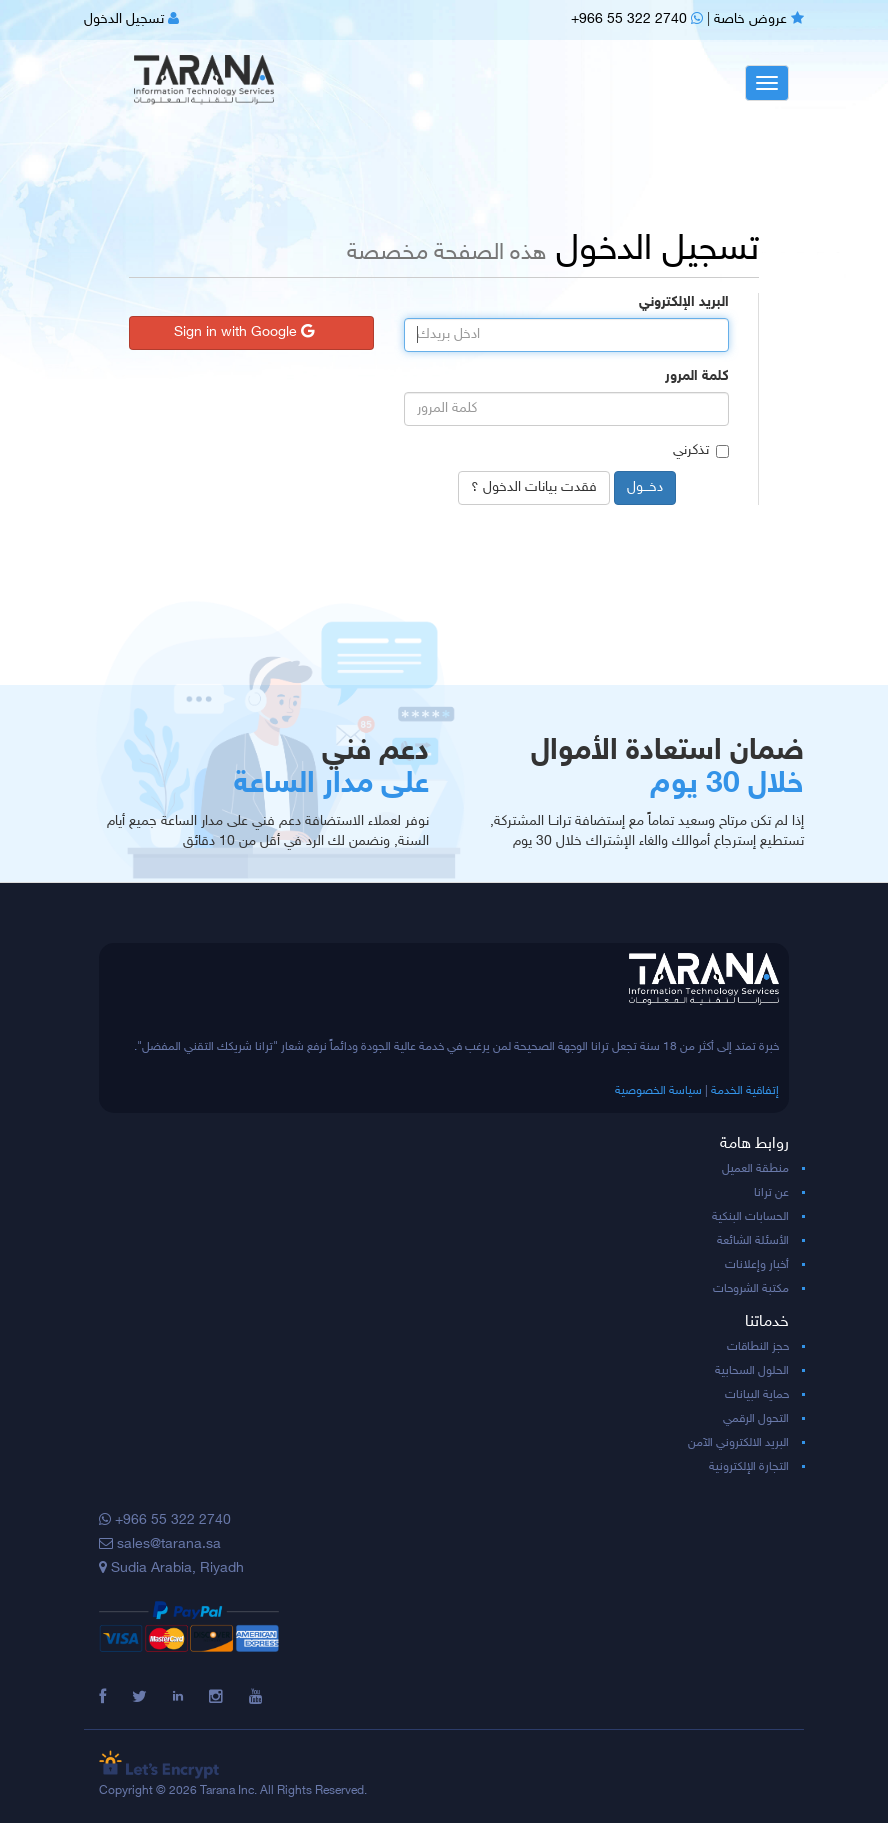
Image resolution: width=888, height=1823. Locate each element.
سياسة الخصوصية (658, 1091)
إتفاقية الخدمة (745, 1091)
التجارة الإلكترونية (749, 1467)
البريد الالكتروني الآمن (738, 1443)
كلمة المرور (697, 376)
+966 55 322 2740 (637, 19)
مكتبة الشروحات (751, 1289)
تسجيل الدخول (131, 19)
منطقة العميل (755, 1169)
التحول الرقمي (756, 1419)
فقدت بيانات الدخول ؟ (534, 487)
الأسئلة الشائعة (753, 1241)
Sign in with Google (244, 332)
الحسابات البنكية (750, 1217)
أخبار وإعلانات (757, 1265)
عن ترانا (771, 1193)
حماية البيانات (757, 1395)
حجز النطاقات (758, 1347)
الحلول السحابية (752, 1371)
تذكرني (701, 450)
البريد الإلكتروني (684, 302)
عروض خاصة (759, 19)
